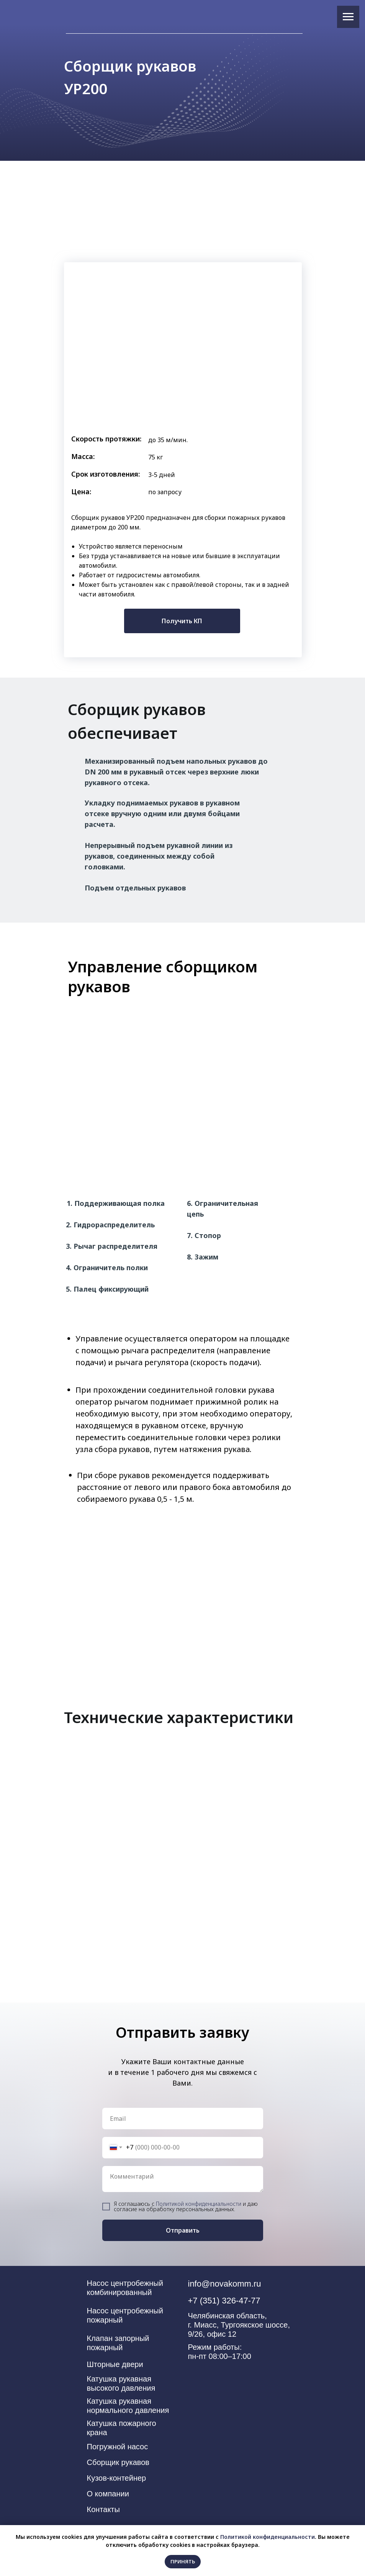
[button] (182, 621)
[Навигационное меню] (348, 17)
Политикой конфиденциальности (198, 2203)
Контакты (103, 2509)
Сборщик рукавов (118, 2462)
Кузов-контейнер (116, 2478)
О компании (108, 2493)
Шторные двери (115, 2364)
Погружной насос (117, 2446)
